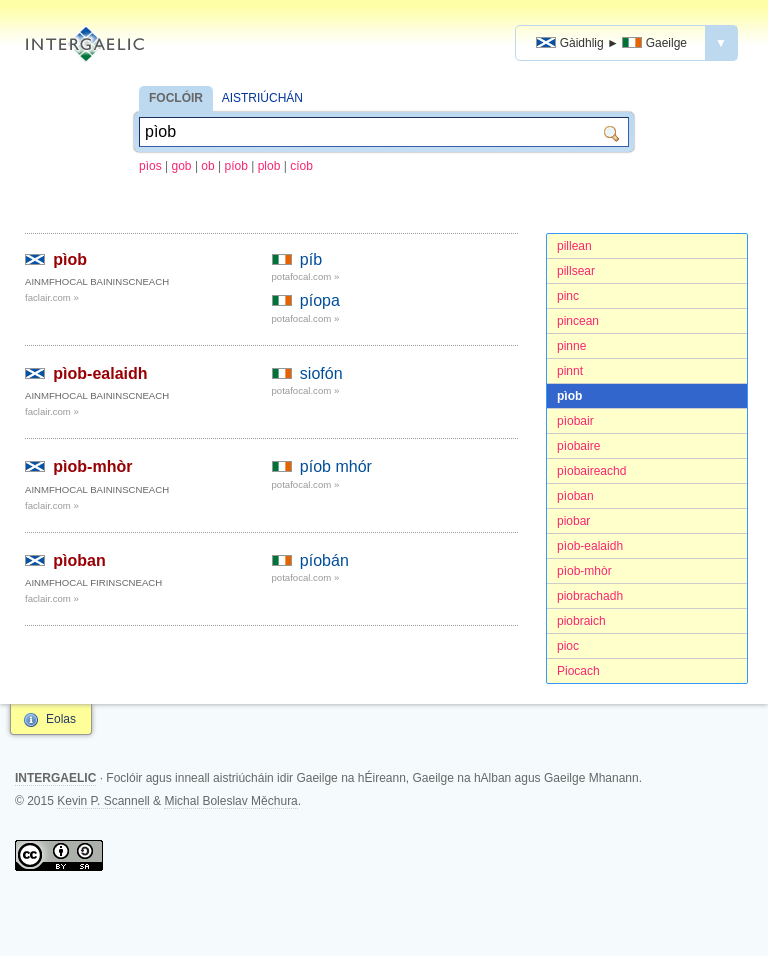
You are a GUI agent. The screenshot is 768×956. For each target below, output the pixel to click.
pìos (150, 166)
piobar (573, 521)
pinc (568, 296)
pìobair (575, 421)
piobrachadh (590, 596)
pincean (578, 321)
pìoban (575, 496)
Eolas (61, 719)
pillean (574, 246)
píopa (320, 300)
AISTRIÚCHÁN (262, 98)
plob (269, 166)
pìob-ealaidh (590, 546)
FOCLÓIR (176, 98)
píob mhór (336, 466)
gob (182, 166)
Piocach (578, 671)
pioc (568, 646)
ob (207, 166)
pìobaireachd (591, 471)
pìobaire (578, 446)
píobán (324, 560)
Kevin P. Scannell (103, 801)
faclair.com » (52, 297)
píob (236, 166)
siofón (321, 373)
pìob (569, 396)
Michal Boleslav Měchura (230, 801)
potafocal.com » (306, 276)
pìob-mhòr (584, 571)
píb (311, 259)
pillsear (576, 271)
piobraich (581, 621)
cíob (301, 166)
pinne (571, 346)
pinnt (570, 371)
